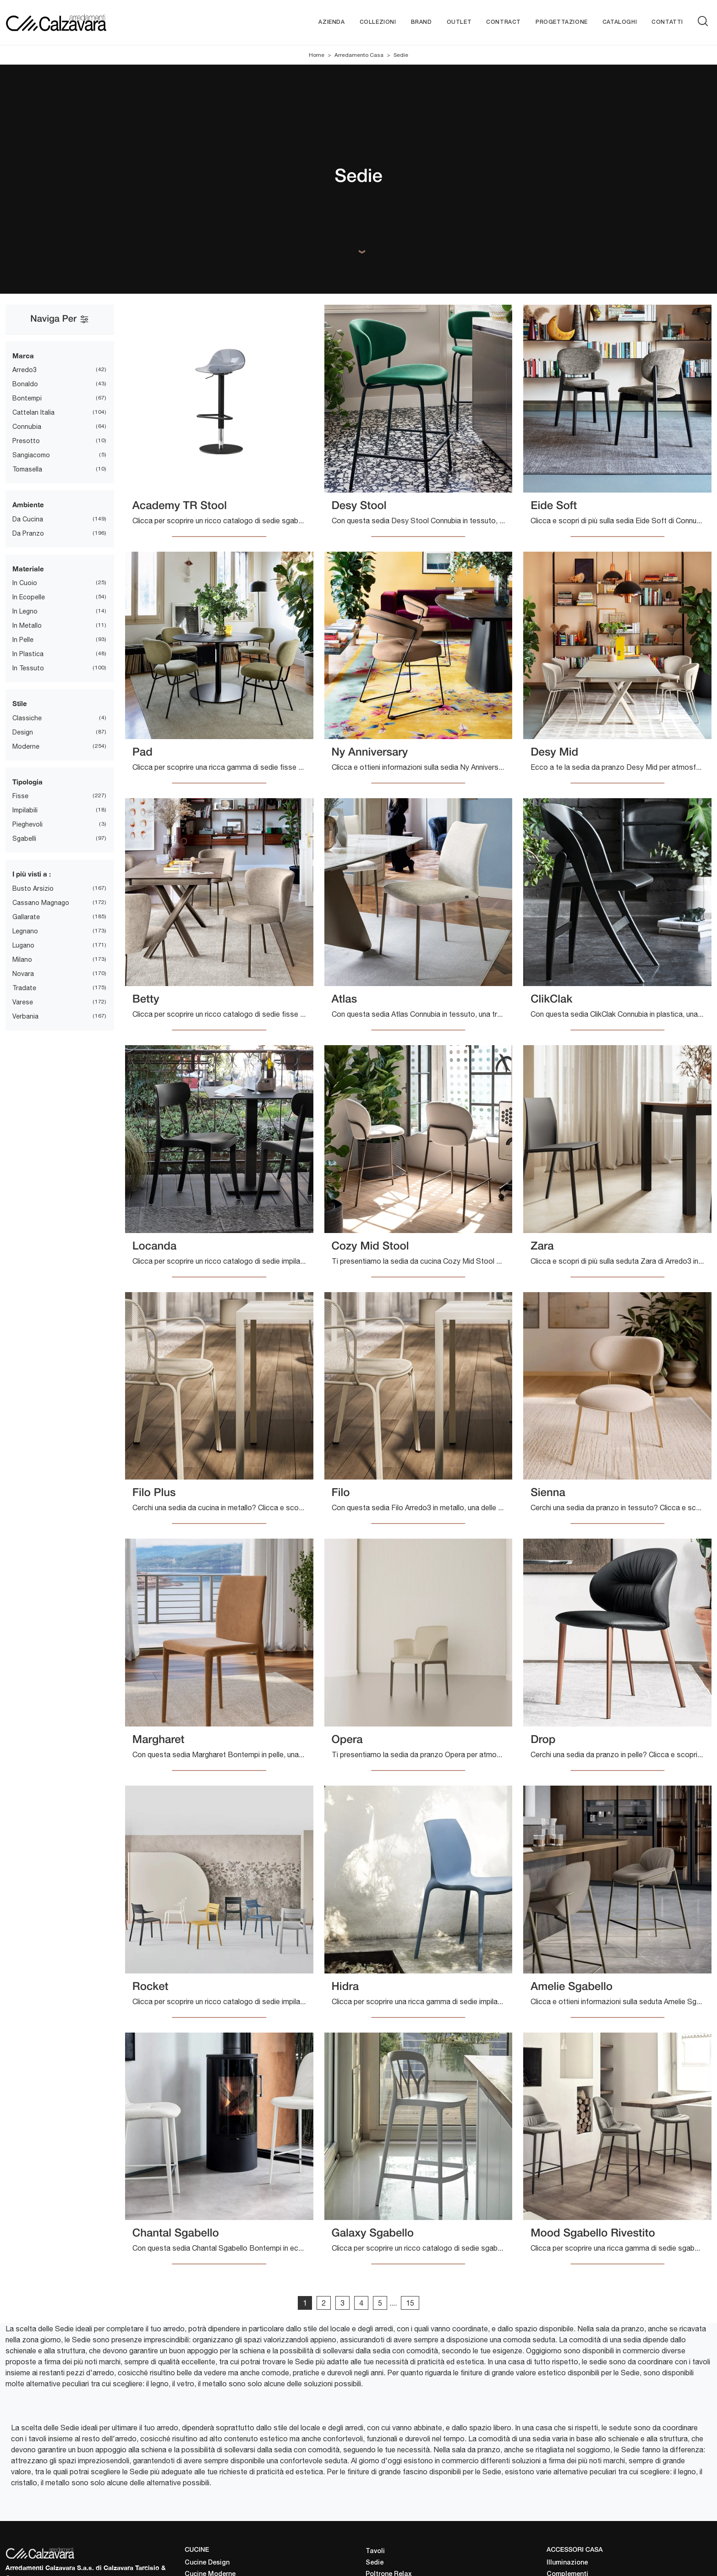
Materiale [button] (28, 569)
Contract (503, 22)
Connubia (26, 427)
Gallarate (26, 917)
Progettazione (562, 22)
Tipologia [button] (27, 782)
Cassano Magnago (40, 902)
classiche (27, 718)
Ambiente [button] (28, 505)
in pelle (22, 640)
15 (410, 2303)
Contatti (667, 22)
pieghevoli (27, 824)
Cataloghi (619, 22)
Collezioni (378, 22)
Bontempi (27, 398)
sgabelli (24, 839)
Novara (23, 973)
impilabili (25, 810)
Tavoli (375, 2551)
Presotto (26, 441)
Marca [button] (23, 355)
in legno (25, 611)
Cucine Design (207, 2563)
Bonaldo (25, 384)
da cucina (27, 519)
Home (316, 55)
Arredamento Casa (358, 55)
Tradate (24, 988)
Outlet (459, 22)
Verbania (25, 1016)
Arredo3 (24, 370)
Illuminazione (567, 2563)
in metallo (27, 626)
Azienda (331, 22)
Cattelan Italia (33, 413)
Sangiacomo (31, 455)
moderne (25, 746)
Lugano (23, 945)
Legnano (25, 931)
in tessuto (28, 668)
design (22, 732)
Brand (421, 22)
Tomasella (27, 469)
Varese (22, 1002)
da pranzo (28, 533)
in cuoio (24, 583)
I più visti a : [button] (31, 874)
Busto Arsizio (33, 888)
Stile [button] (19, 704)
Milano (22, 959)
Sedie (401, 55)
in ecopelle (28, 597)
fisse (20, 796)
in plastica (28, 654)
